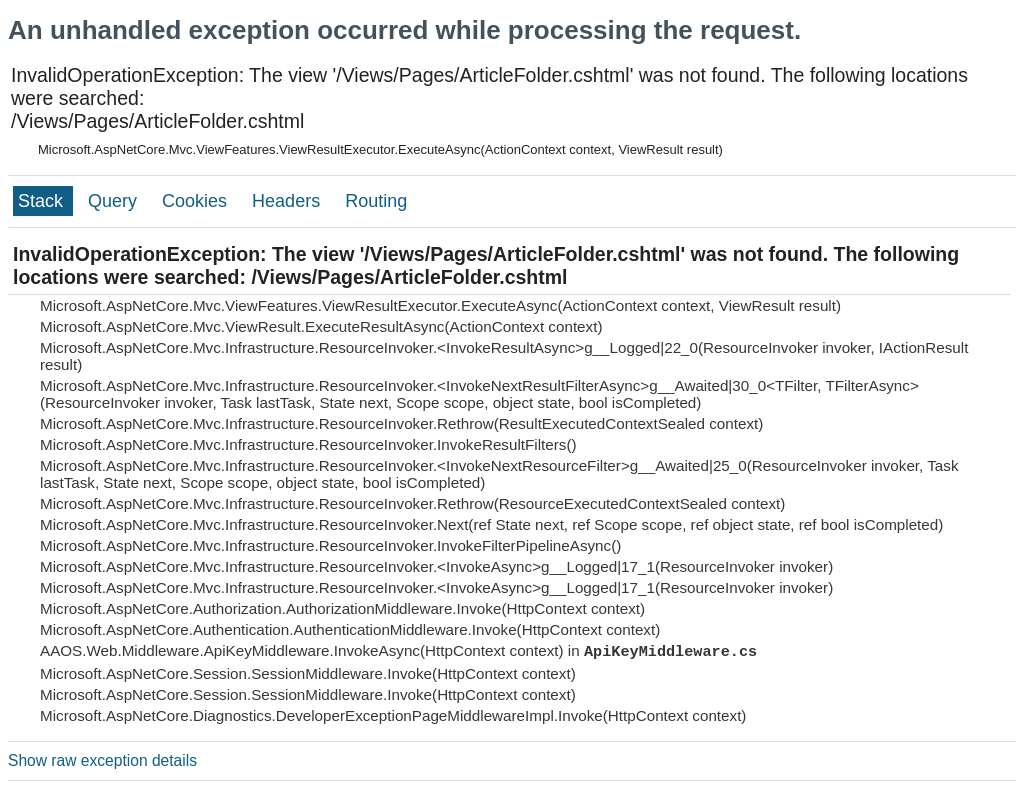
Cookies (197, 201)
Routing (376, 201)
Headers (288, 201)
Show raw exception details (102, 760)
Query (115, 201)
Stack (43, 201)
